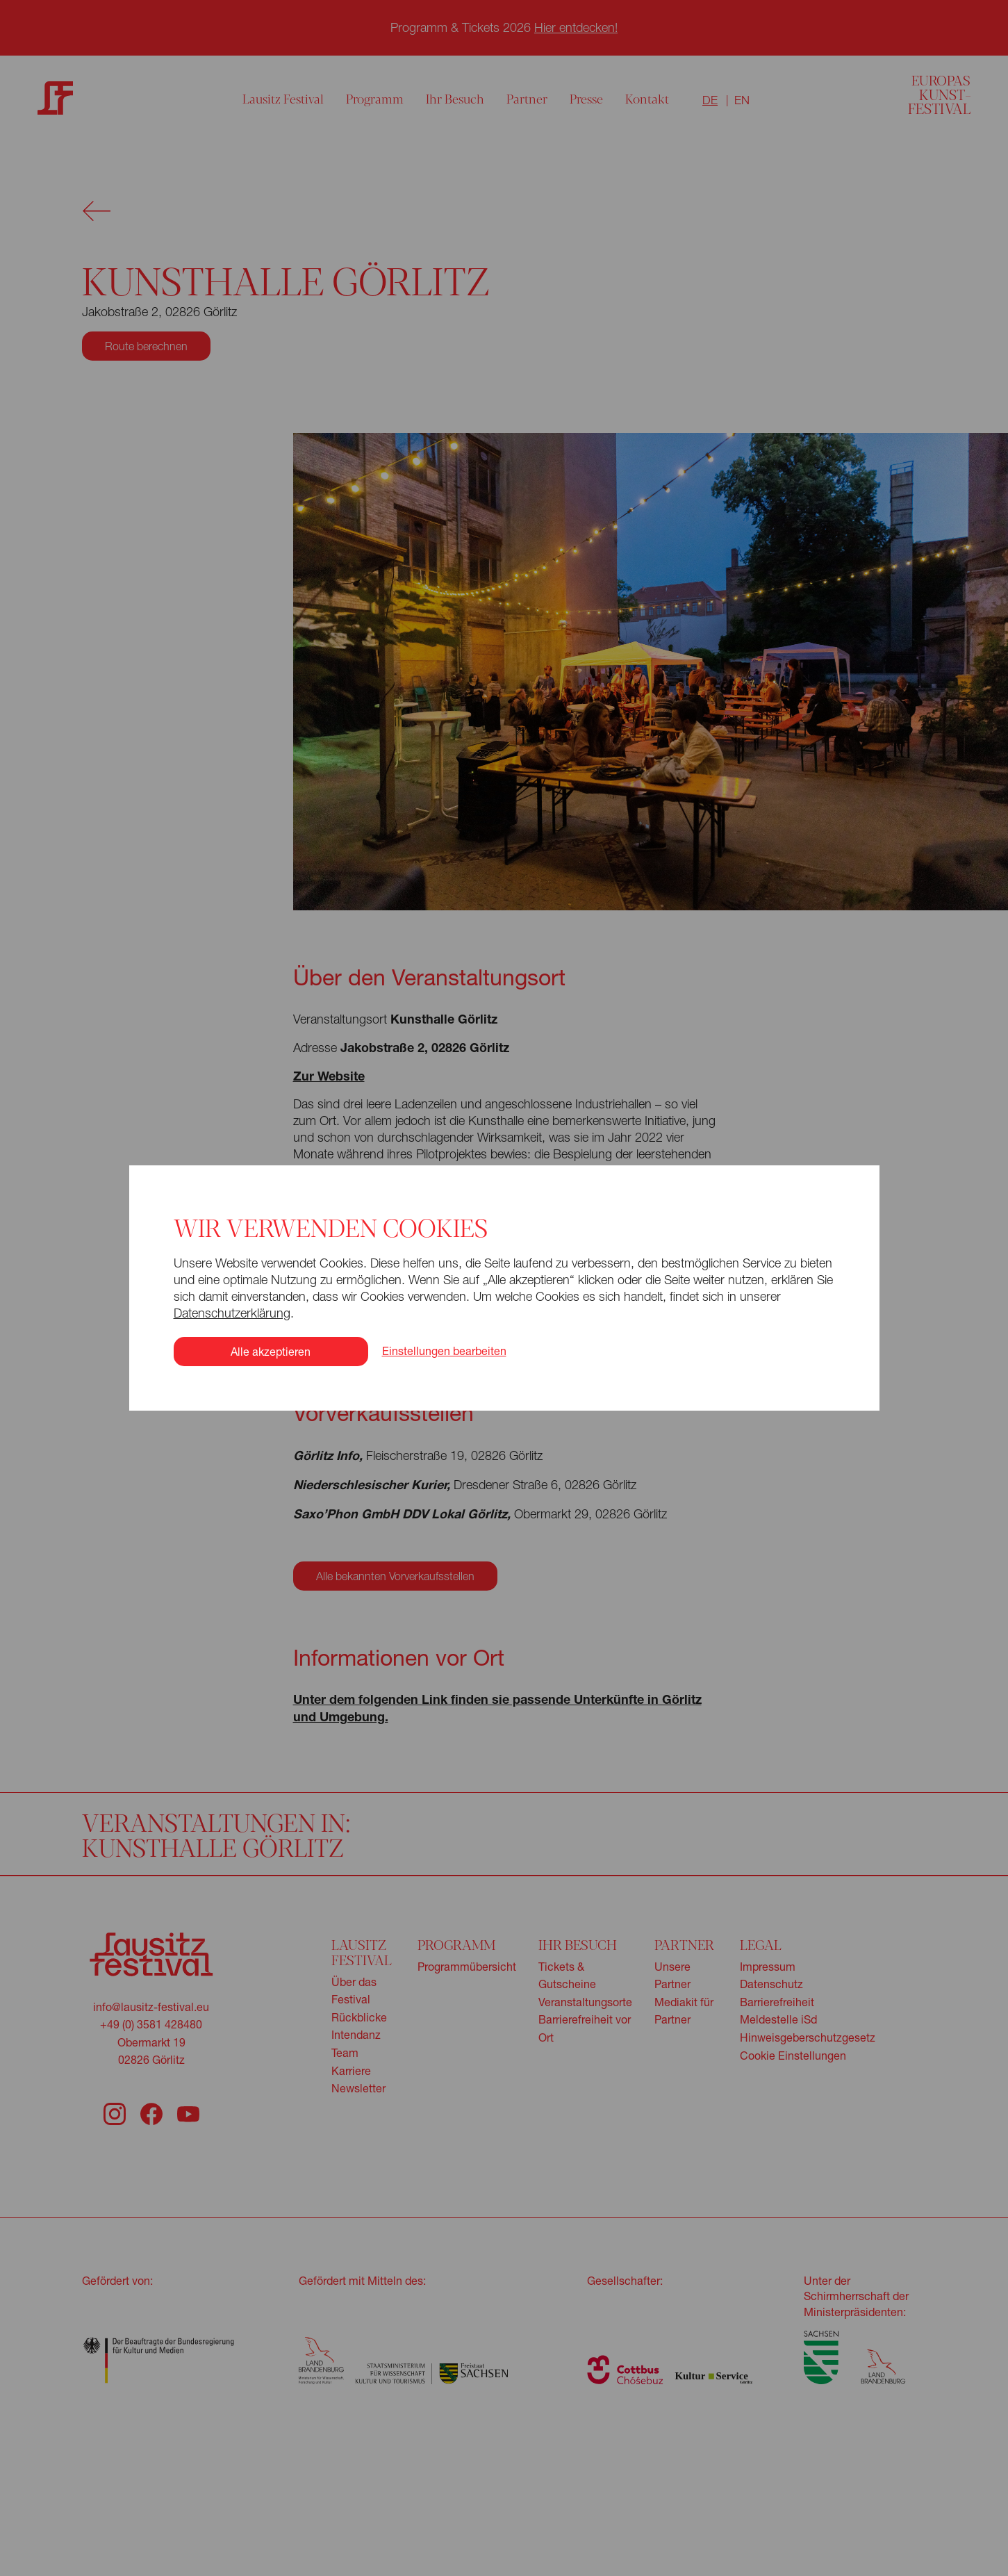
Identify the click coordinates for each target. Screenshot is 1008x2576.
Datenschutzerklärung (229, 1252)
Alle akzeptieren (268, 1290)
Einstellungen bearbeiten (443, 1289)
